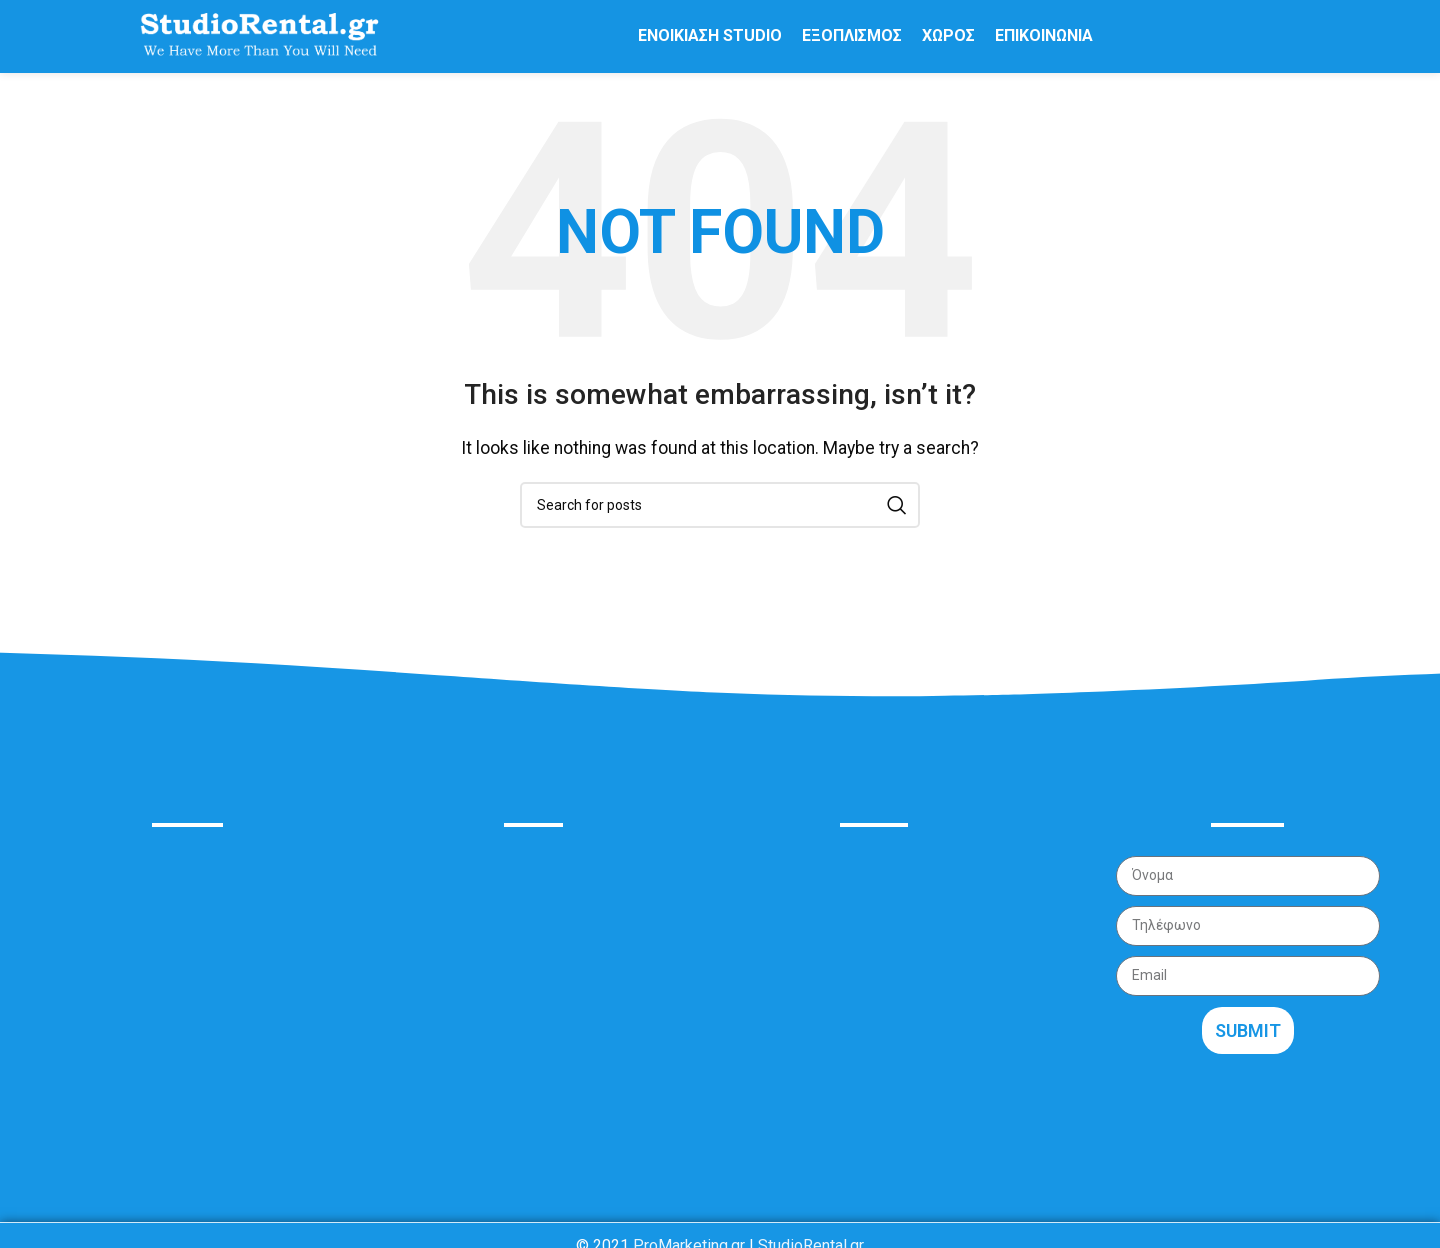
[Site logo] (259, 43)
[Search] (720, 522)
